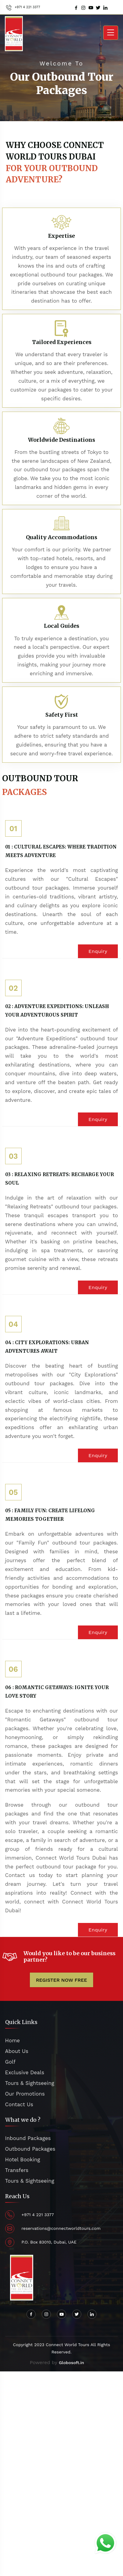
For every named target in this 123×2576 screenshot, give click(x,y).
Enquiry (98, 951)
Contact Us (19, 2104)
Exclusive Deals (24, 2072)
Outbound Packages (30, 2149)
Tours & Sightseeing (29, 2083)
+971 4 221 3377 (27, 7)
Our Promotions (25, 2094)
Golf (10, 2062)
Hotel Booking (22, 2159)
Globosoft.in (71, 2362)
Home (12, 2040)
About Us (16, 2051)
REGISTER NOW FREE (61, 1980)
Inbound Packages (28, 2138)
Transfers (17, 2170)
